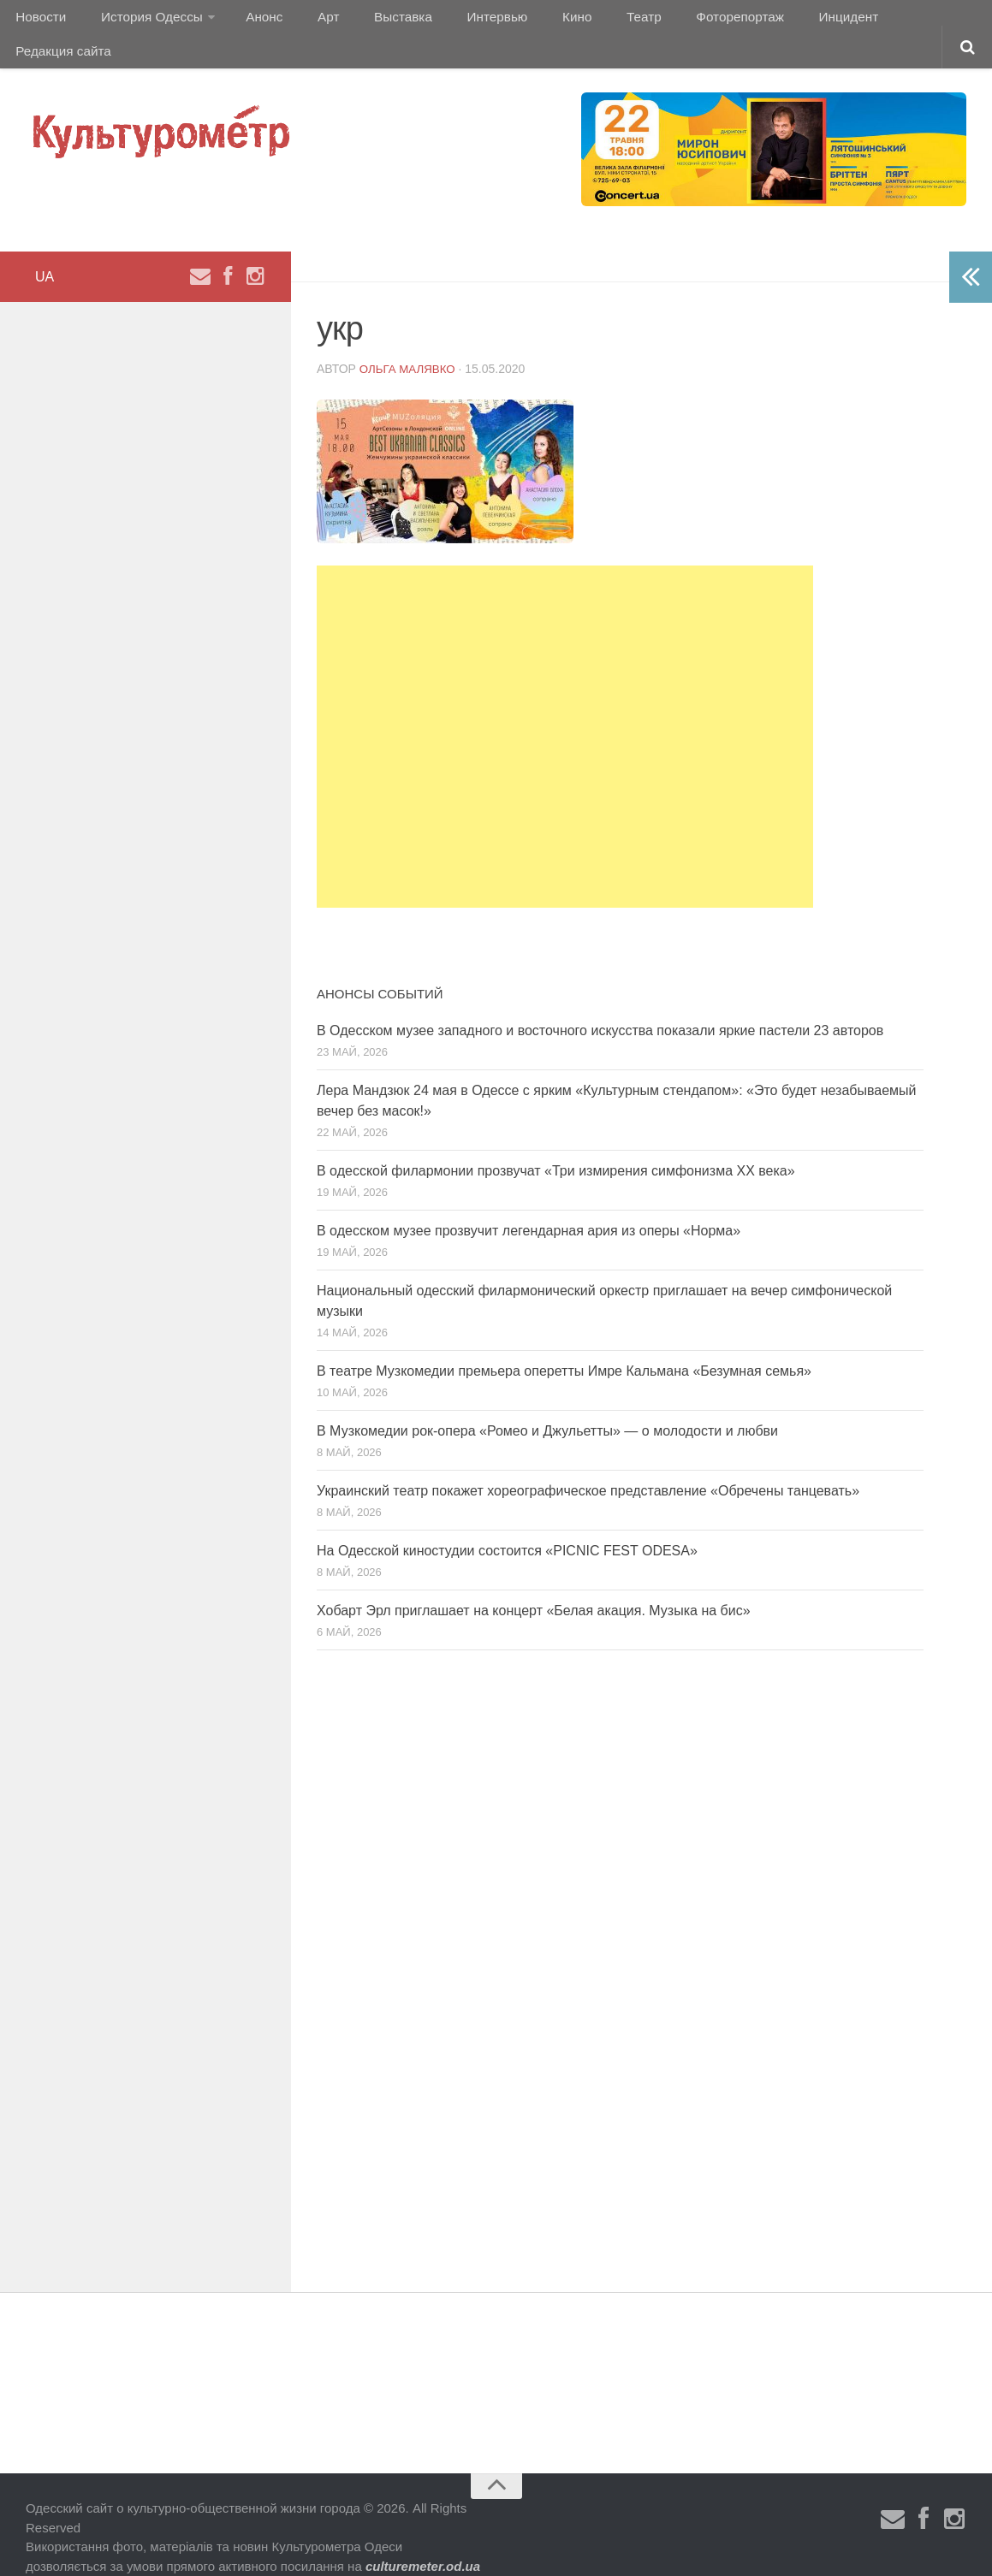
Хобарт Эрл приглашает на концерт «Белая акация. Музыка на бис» (534, 1585)
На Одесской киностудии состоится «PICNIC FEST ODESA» (507, 1525)
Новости (38, 21)
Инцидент (775, 21)
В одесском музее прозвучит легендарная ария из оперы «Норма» (528, 1205)
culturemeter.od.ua (422, 2539)
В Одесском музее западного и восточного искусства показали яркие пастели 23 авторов (600, 1005)
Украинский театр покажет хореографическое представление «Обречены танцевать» (588, 1465)
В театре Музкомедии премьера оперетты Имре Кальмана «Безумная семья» (564, 1345)
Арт (306, 21)
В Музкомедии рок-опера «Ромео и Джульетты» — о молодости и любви (547, 1405)
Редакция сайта (880, 21)
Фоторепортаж (674, 21)
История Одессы (142, 21)
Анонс (250, 21)
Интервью (457, 21)
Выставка (371, 21)
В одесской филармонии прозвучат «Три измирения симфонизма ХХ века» (556, 1145)
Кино (528, 21)
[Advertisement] (565, 711)
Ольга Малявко (409, 343)
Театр (585, 21)
